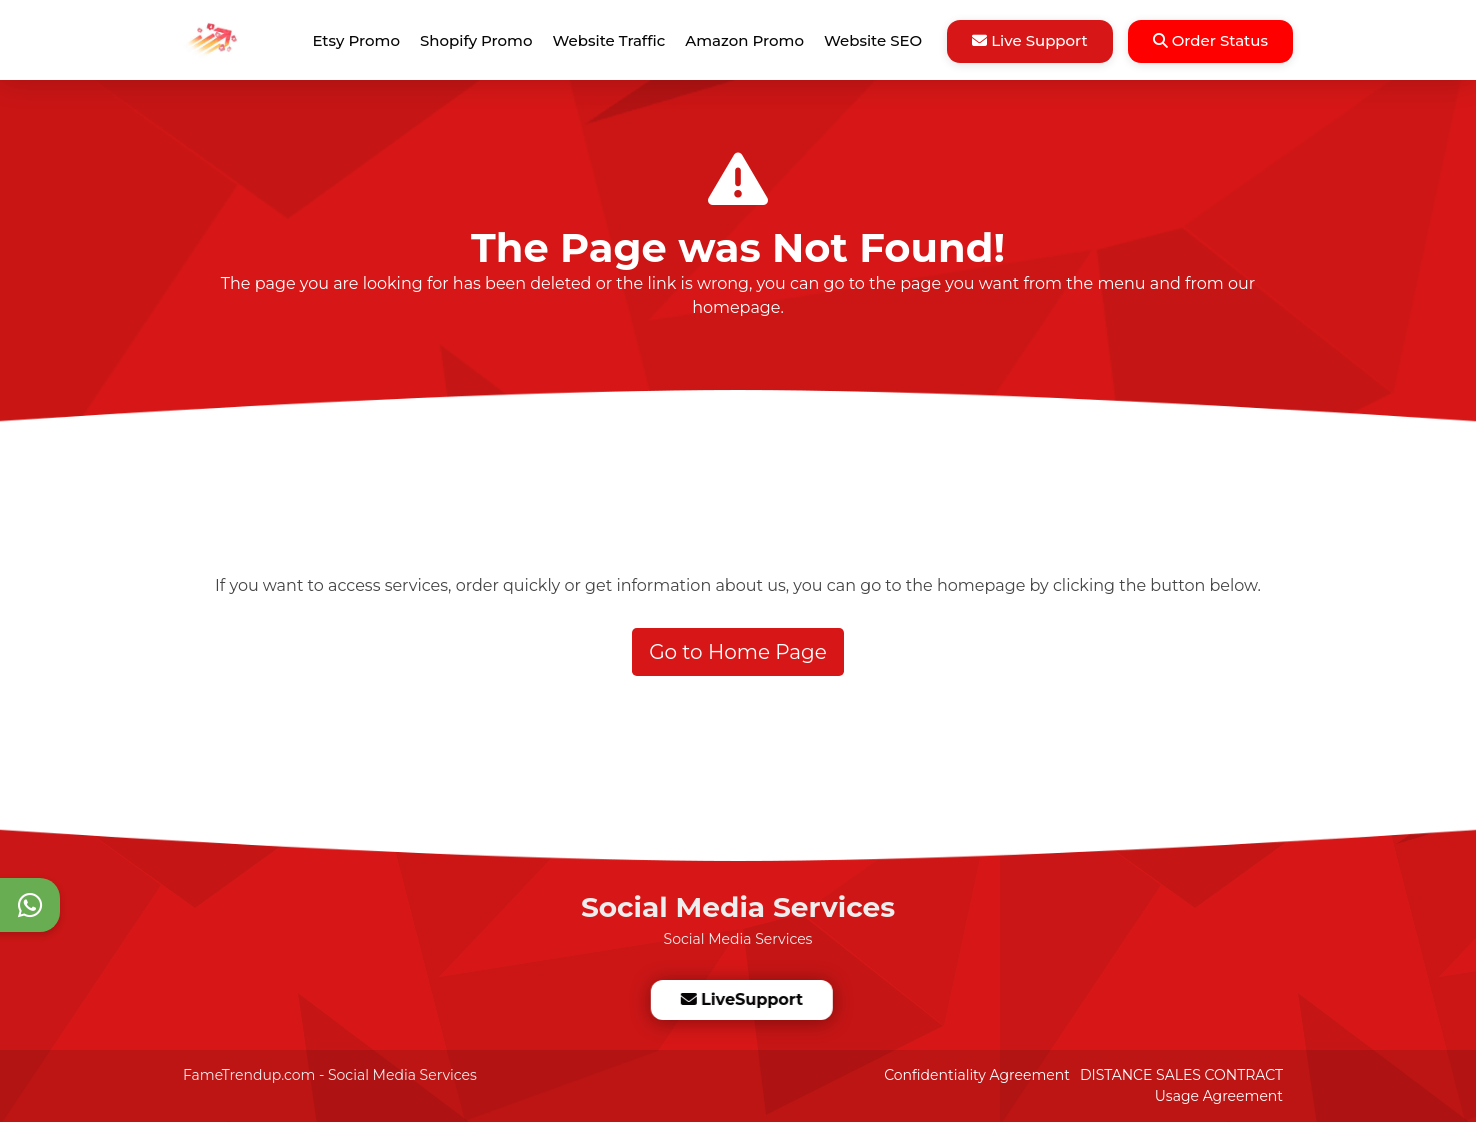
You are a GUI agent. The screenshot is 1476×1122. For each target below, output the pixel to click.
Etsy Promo (356, 40)
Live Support (1030, 40)
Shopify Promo (476, 40)
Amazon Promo (744, 40)
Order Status (1210, 40)
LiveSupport (741, 999)
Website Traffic (609, 40)
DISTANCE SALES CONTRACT (1181, 1075)
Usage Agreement (1219, 1096)
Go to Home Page (738, 652)
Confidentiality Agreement (977, 1075)
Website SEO (873, 40)
